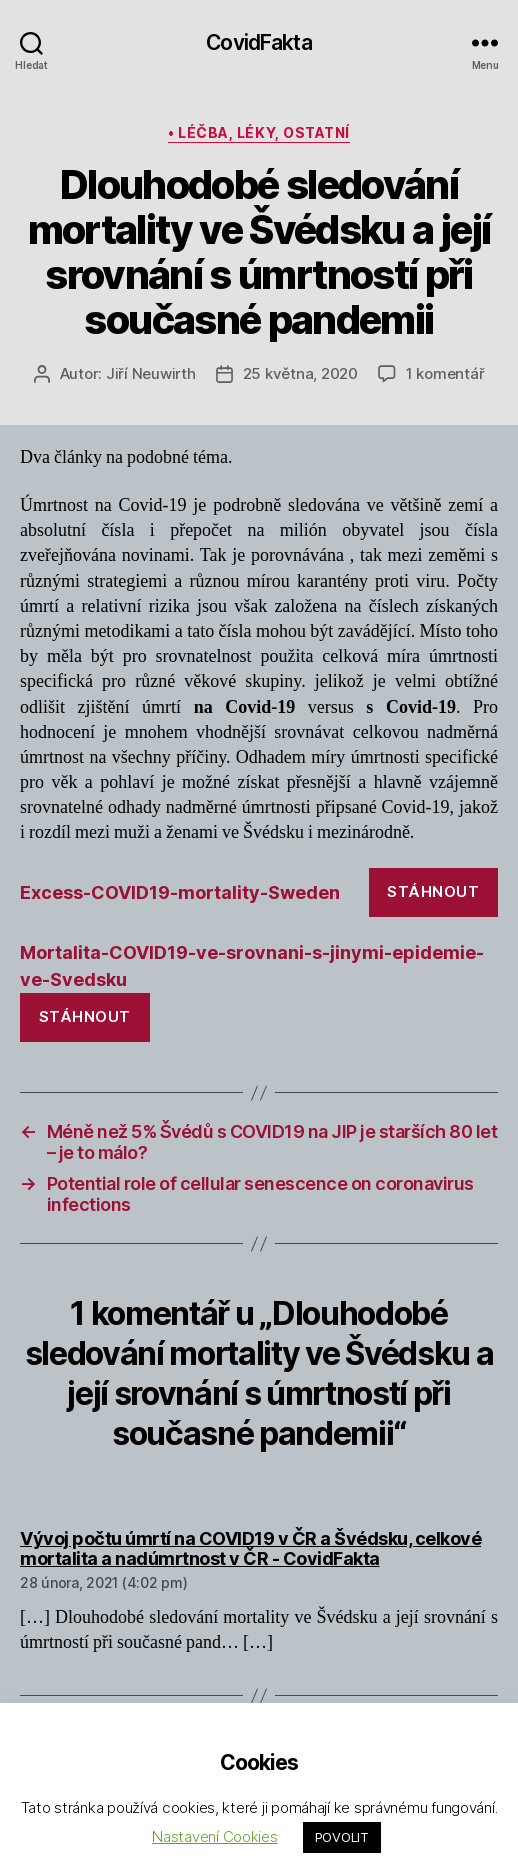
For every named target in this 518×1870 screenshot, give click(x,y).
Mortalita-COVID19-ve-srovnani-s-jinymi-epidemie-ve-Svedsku (252, 966)
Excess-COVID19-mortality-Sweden (180, 892)
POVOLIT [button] (342, 1837)
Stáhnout (433, 891)
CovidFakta (258, 42)
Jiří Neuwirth (151, 373)
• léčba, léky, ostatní (258, 132)
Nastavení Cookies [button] (214, 1836)
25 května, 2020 (300, 373)
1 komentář (445, 373)
